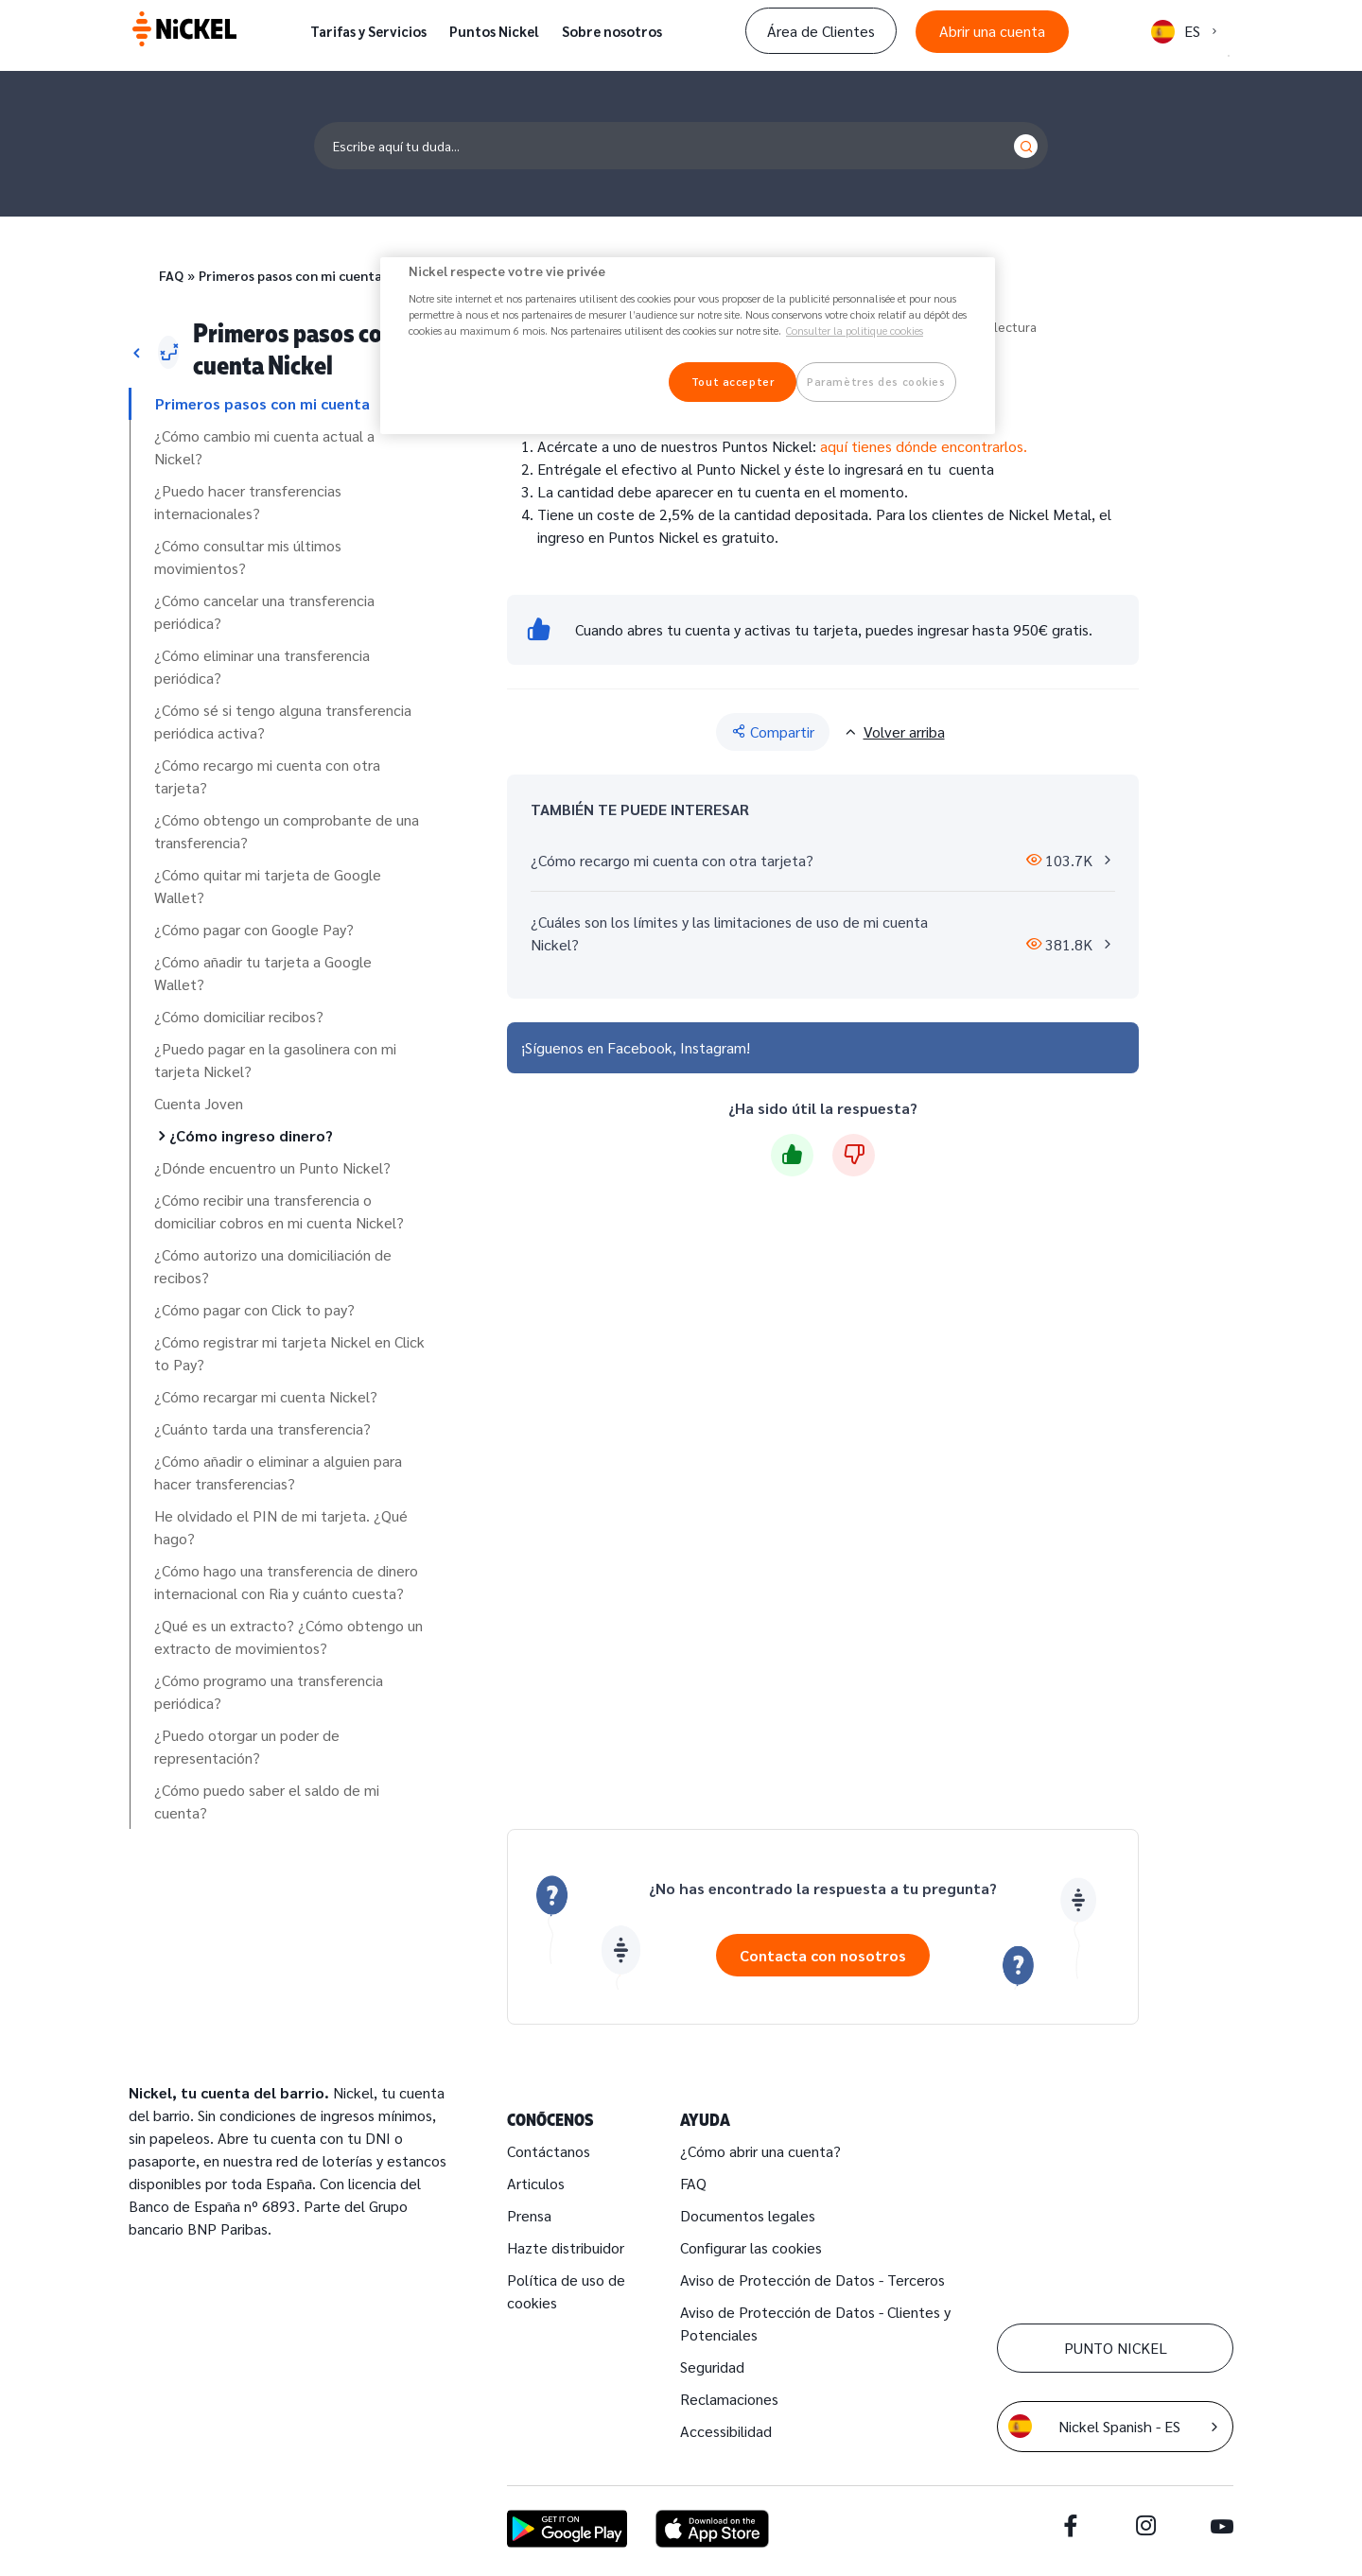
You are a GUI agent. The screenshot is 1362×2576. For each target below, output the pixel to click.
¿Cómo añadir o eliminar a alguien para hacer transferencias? (278, 1472)
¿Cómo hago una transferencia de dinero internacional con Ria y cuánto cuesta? (286, 1581)
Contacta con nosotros (823, 1955)
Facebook (639, 1047)
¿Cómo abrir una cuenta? (760, 2151)
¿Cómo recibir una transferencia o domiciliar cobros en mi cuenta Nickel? (279, 1211)
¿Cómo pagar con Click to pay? (254, 1309)
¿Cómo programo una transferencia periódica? (268, 1691)
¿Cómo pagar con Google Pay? (254, 929)
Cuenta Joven (198, 1103)
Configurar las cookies (751, 2247)
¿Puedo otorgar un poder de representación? (247, 1746)
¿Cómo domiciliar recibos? (238, 1016)
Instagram (713, 1047)
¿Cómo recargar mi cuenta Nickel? (265, 1396)
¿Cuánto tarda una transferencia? (262, 1428)
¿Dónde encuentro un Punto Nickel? (272, 1167)
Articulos (536, 2183)
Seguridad (712, 2366)
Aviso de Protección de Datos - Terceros (812, 2279)
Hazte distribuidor (565, 2247)
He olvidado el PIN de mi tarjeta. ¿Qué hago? (281, 1527)
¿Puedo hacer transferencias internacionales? (247, 501)
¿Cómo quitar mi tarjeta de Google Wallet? (267, 885)
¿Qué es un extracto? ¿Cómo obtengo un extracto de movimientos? (288, 1636)
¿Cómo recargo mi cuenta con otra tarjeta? (267, 776)
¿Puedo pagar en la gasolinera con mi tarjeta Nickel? (275, 1059)
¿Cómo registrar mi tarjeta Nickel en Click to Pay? (289, 1353)
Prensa (529, 2215)
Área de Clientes (821, 31)
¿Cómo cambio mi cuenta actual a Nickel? (264, 447)
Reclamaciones (729, 2399)
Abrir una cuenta (992, 31)
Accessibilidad (726, 2431)
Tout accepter (732, 381)
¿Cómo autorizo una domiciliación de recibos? (273, 1265)
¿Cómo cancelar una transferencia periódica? (264, 611)
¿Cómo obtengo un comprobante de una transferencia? (286, 830)
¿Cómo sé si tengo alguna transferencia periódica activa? (282, 721)
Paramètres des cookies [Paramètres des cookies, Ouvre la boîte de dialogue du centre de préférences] (876, 381)
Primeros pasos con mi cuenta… (296, 275)
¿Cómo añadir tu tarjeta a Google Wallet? (263, 972)
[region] (687, 345)
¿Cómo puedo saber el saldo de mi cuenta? (266, 1801)
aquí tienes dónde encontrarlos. (921, 446)
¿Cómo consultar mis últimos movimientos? (247, 556)
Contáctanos (548, 2151)
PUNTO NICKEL (1115, 2348)
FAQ (171, 275)
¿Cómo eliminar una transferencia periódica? (262, 666)
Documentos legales (747, 2215)
